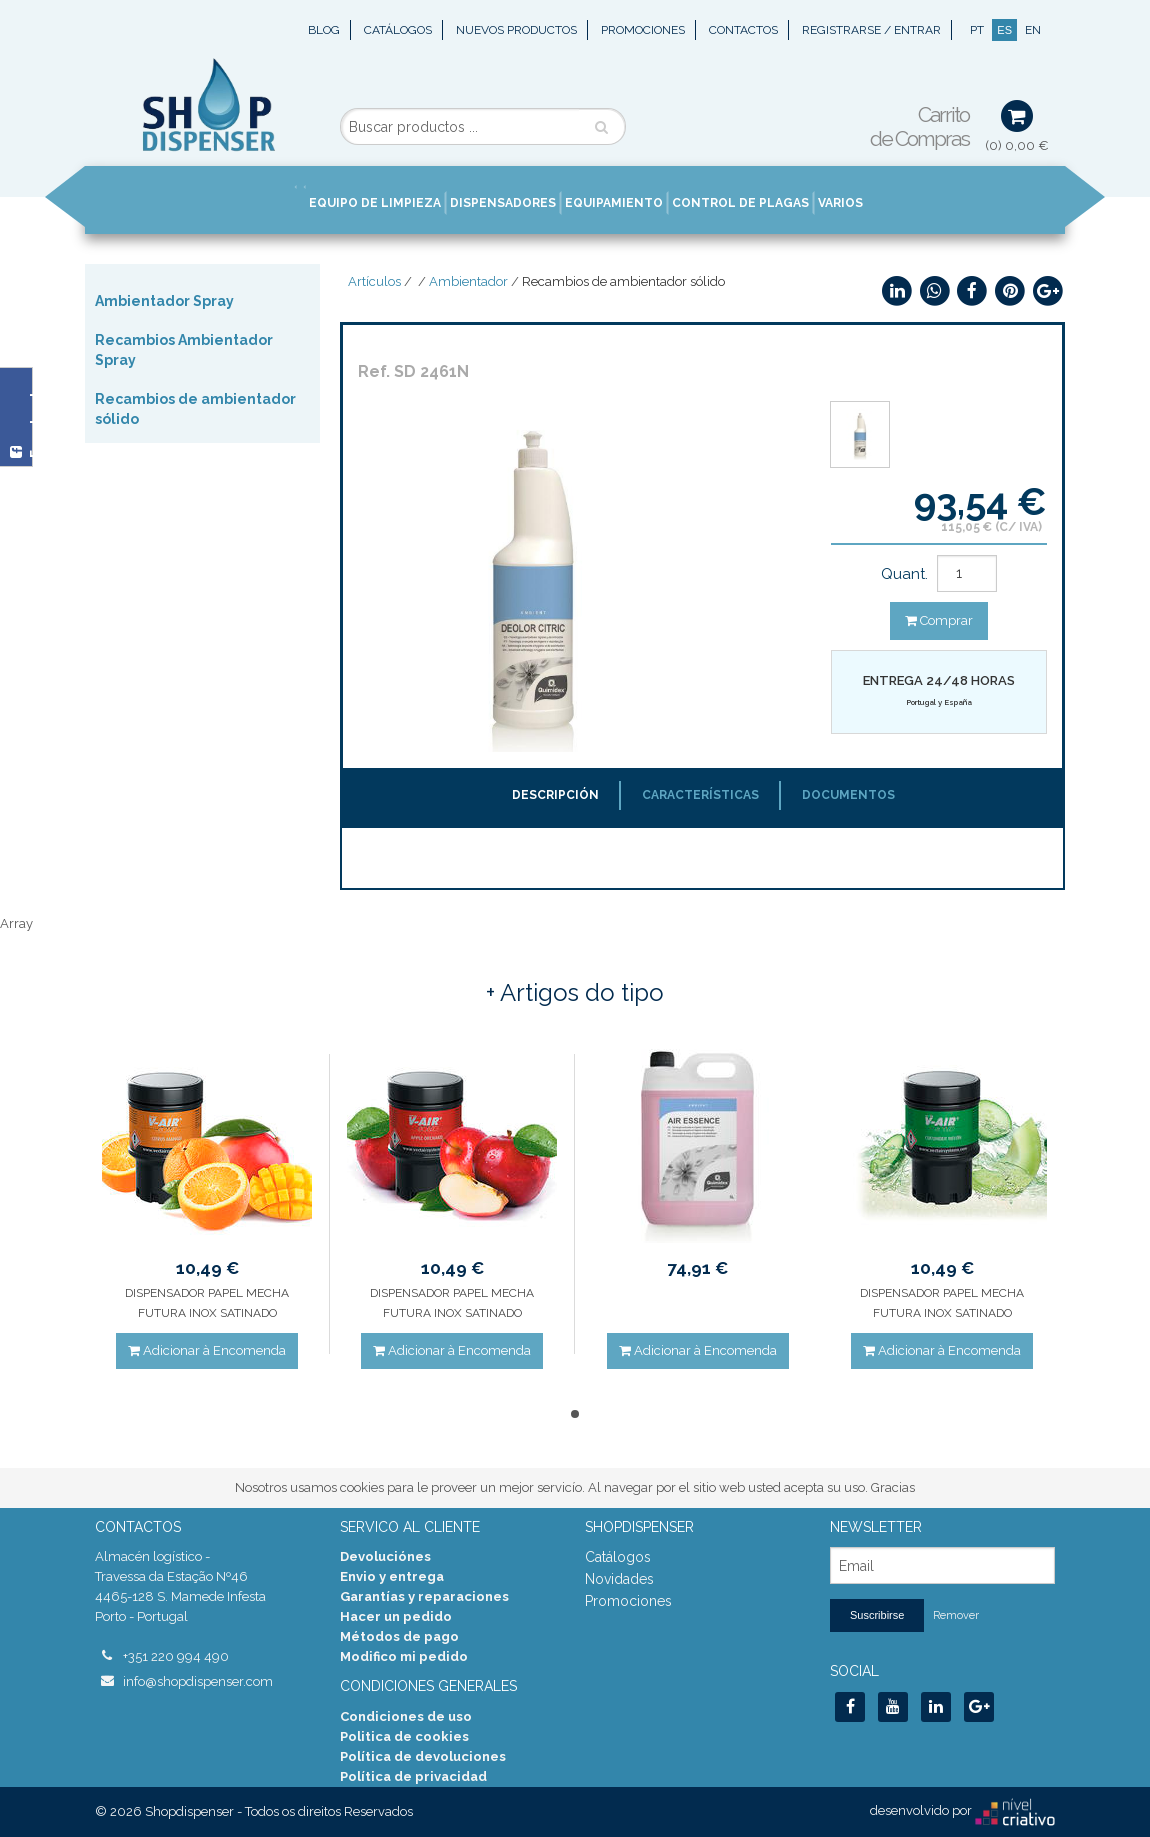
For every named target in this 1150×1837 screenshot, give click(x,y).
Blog (324, 30)
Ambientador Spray (164, 301)
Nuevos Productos (516, 30)
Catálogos (398, 30)
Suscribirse (877, 1615)
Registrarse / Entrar (871, 30)
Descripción (555, 795)
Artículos (374, 281)
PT (977, 30)
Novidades (619, 1579)
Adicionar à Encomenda (207, 1350)
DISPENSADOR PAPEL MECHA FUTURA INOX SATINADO (207, 1303)
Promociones (643, 30)
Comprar (939, 620)
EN (1033, 30)
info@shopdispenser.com (198, 1681)
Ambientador (468, 281)
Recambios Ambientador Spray (184, 350)
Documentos (848, 795)
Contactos (743, 30)
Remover (956, 1615)
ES (1004, 30)
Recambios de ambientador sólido (195, 409)
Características (700, 795)
